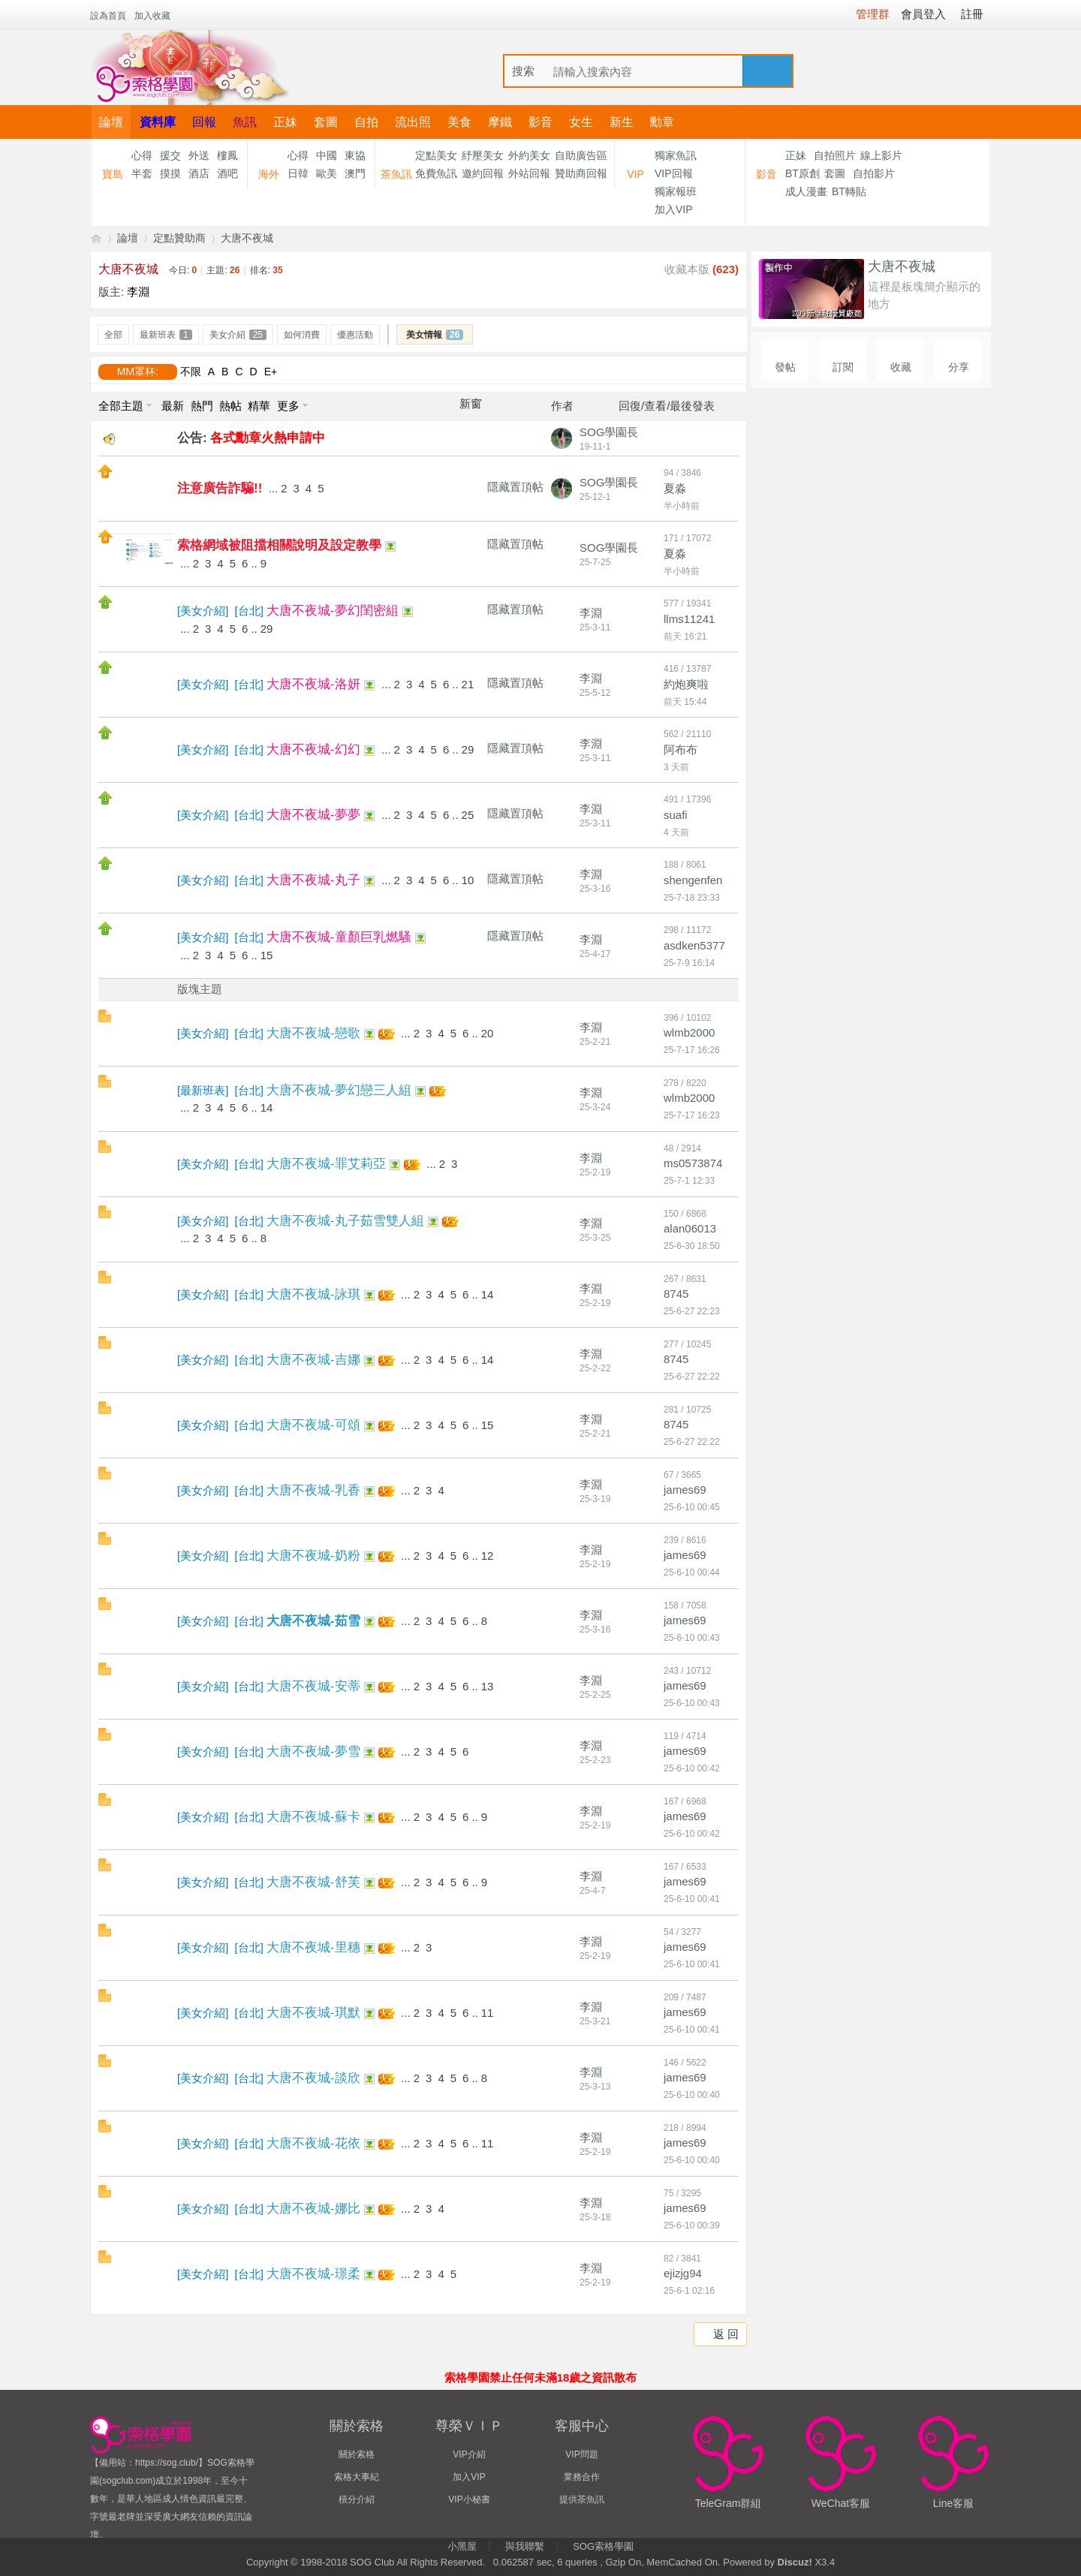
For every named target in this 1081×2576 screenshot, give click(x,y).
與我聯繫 (524, 2546)
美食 (459, 122)
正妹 (285, 122)
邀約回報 (483, 173)
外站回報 (529, 173)
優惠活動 (355, 335)
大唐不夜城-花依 (313, 2143)
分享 (958, 367)
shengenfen (693, 880)
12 (487, 1555)
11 (487, 2012)
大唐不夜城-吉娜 (313, 1360)
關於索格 (357, 2454)
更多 (288, 405)
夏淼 (675, 488)
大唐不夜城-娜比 (313, 2208)
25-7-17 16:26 (692, 1050)
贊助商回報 (581, 173)
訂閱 (843, 367)
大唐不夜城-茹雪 (313, 1621)
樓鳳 (227, 155)
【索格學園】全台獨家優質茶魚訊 (96, 238)
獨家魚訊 (676, 155)
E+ (271, 372)
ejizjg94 (683, 2273)
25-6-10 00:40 (692, 2095)
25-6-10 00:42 (692, 1768)
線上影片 (881, 155)
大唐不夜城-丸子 (313, 880)
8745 (676, 1293)
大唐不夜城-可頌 (313, 1425)
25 (468, 814)
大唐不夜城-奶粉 (313, 1555)
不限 (190, 372)
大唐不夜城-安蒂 (313, 1686)
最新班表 (166, 335)
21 (468, 684)
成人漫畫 (806, 191)
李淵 (138, 291)
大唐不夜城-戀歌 (313, 1033)
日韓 (298, 173)
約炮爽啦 (686, 684)
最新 (172, 405)
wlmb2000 (689, 1032)
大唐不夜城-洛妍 (313, 684)
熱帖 (230, 405)
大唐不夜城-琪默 (313, 2013)
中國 (326, 155)
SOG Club (372, 2562)
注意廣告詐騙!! (219, 488)
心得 (141, 155)
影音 (540, 122)
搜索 (523, 71)
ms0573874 (693, 1163)
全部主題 (120, 405)
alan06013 (690, 1228)
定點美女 (436, 155)
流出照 (413, 122)
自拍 (366, 122)
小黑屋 (462, 2546)
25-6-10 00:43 (692, 1638)
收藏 (900, 367)
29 (266, 628)
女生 (581, 122)
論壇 (111, 122)
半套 (141, 173)
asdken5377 (694, 945)
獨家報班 (676, 191)
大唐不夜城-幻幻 (313, 749)
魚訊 (245, 122)
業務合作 (582, 2477)
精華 (259, 405)
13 (487, 1686)
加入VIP (674, 209)
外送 (198, 155)
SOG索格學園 (603, 2546)
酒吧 (227, 173)
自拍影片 (874, 173)
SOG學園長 (609, 432)
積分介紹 (357, 2499)
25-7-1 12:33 (689, 1180)
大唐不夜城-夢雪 (313, 1751)
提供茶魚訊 (581, 2499)
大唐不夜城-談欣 (313, 2078)
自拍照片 (835, 155)
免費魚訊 (436, 173)
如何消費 (302, 335)
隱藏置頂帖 (515, 486)
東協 (355, 155)
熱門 (202, 405)
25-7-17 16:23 (692, 1115)
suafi (676, 814)
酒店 (198, 173)
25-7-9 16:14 (689, 963)
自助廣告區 (581, 155)
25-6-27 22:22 (692, 1376)
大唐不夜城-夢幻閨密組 (332, 610)
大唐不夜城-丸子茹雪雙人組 (345, 1221)
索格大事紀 (356, 2477)
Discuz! (795, 2562)
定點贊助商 (179, 238)
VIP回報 (674, 173)
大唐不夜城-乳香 (313, 1490)
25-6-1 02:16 (689, 2291)
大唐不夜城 (247, 238)
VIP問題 (581, 2454)
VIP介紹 (469, 2454)
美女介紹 (237, 335)
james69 (685, 1489)
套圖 (326, 122)
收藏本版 (701, 269)
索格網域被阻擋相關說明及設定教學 (279, 545)
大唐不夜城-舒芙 (313, 1882)
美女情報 (434, 335)
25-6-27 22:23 (692, 1311)
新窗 (470, 404)
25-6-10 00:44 (692, 1572)
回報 (204, 122)
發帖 (785, 367)
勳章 (662, 122)
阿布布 (680, 749)
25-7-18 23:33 (692, 897)
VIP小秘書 (468, 2499)
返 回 (726, 2334)
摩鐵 (500, 122)
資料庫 (158, 122)
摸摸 (170, 173)
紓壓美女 (483, 155)
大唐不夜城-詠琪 (313, 1294)
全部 (113, 335)
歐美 (326, 173)
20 (487, 1033)
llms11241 (689, 618)
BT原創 (802, 173)
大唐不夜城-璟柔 (313, 2274)
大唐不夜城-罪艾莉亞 (326, 1164)
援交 (170, 155)
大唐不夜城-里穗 (313, 1947)
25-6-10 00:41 (692, 1899)
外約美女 (529, 155)
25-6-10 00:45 (692, 1507)
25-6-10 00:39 (692, 2225)
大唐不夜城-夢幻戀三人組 (338, 1090)
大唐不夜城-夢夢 (313, 815)
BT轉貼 (849, 191)
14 (266, 1107)
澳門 (355, 173)
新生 (622, 122)
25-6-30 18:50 (692, 1246)
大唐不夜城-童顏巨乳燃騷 (338, 937)
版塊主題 (199, 989)
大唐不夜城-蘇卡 (313, 1817)
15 (266, 955)
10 (468, 880)
